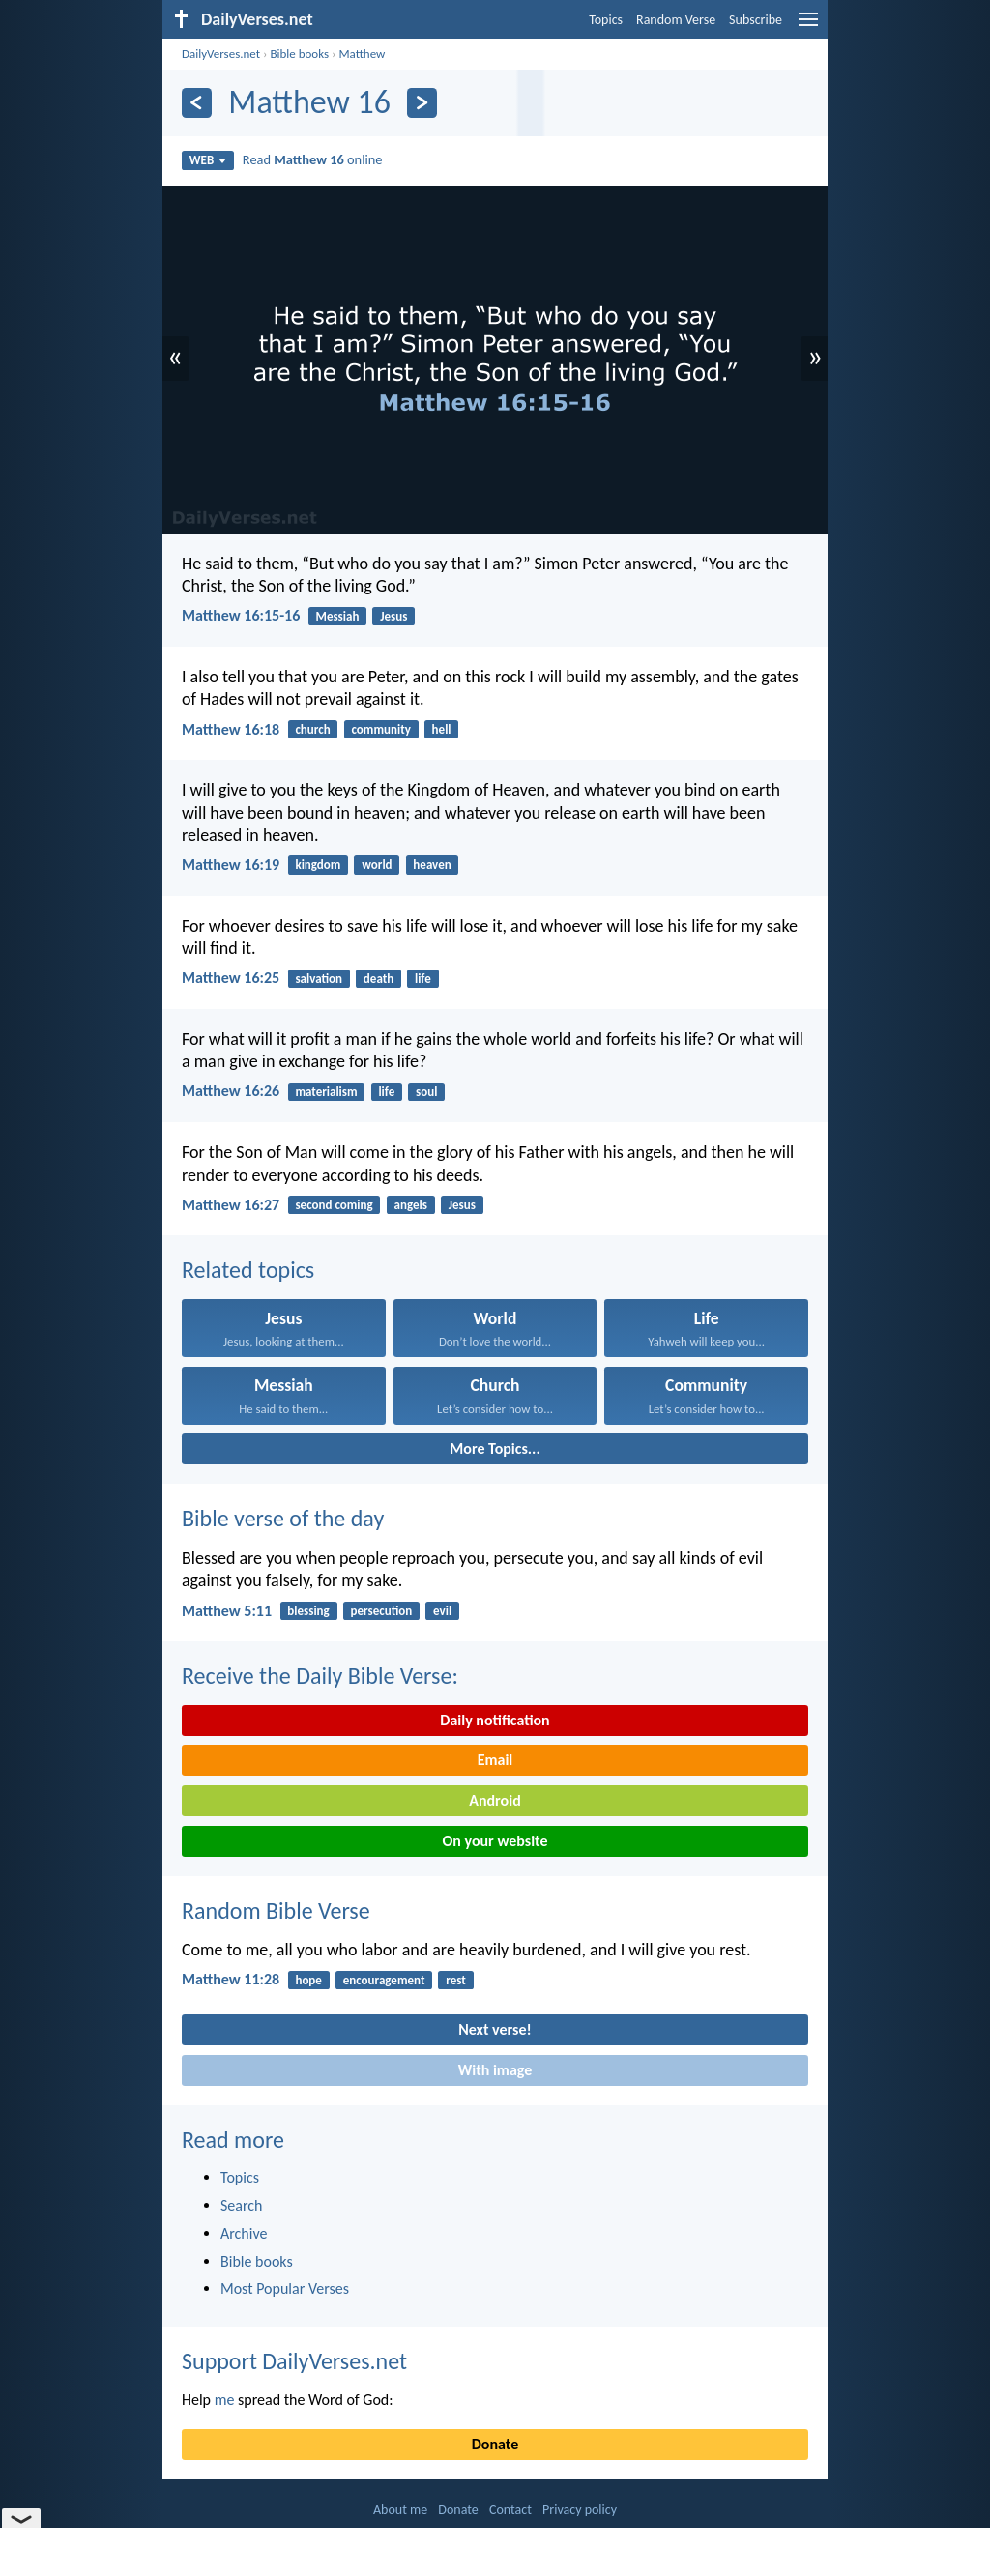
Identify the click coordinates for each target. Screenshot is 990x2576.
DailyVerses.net (221, 53)
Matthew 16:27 (230, 1205)
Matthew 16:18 (230, 729)
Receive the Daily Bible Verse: (320, 1676)
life (423, 978)
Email (495, 1760)
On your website (495, 1841)
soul (426, 1092)
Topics (606, 20)
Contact (510, 2510)
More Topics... (494, 1448)
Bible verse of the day (283, 1518)
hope (308, 1980)
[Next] (422, 103)
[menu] (808, 26)
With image (495, 2070)
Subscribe (755, 20)
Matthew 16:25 (230, 978)
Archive (243, 2233)
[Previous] (197, 103)
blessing (308, 1611)
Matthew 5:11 (227, 1611)
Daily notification (494, 1720)
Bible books (299, 53)
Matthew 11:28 (230, 1979)
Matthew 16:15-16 (241, 615)
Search (241, 2205)
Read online (313, 159)
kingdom (317, 864)
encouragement (384, 1980)
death (378, 978)
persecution (382, 1611)
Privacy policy (579, 2510)
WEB (208, 160)
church (312, 729)
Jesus (393, 616)
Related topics (248, 1270)
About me (400, 2510)
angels (409, 1205)
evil (442, 1611)
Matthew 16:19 (230, 864)
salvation (318, 978)
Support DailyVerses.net (294, 2361)
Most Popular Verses (284, 2288)
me (225, 2399)
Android (494, 1800)
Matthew (361, 53)
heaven (432, 864)
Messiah (338, 616)
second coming (333, 1205)
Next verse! (494, 2029)
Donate (495, 2444)
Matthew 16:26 (230, 1091)
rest (456, 1980)
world (377, 864)
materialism (326, 1092)
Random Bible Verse (276, 1910)
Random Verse (675, 20)
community (380, 729)
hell (441, 729)
